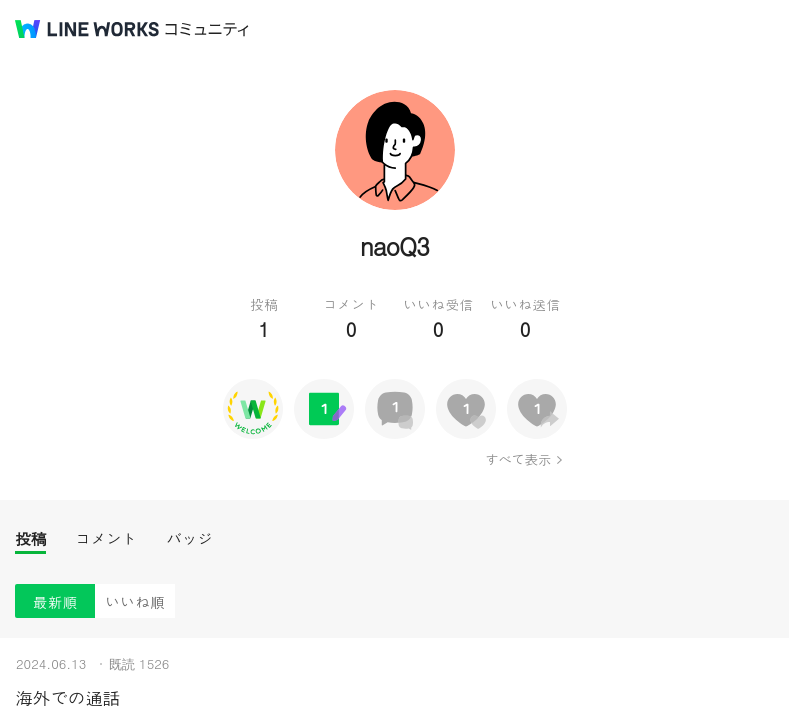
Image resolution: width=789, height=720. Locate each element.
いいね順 (135, 601)
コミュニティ (207, 29)
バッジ (189, 538)
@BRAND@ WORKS (87, 29)
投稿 (30, 538)
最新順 (55, 601)
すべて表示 (517, 459)
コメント (106, 538)
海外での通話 (67, 697)
